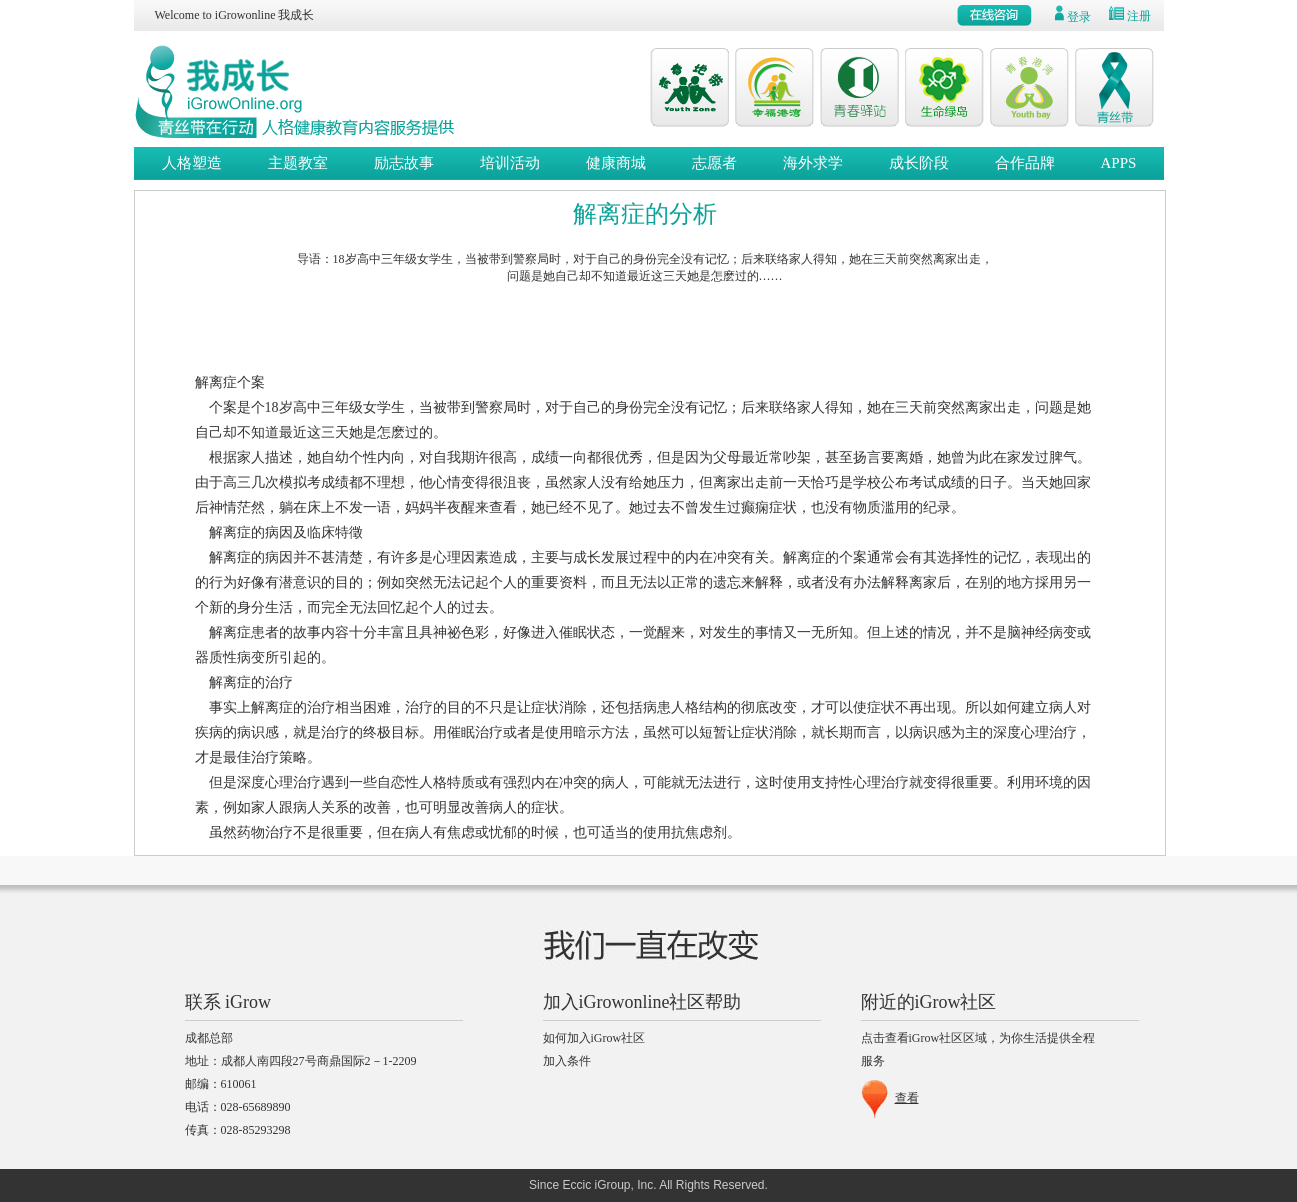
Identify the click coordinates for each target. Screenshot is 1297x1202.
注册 (1139, 16)
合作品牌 (1025, 163)
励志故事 (404, 163)
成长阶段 (919, 163)
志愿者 (714, 163)
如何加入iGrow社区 (594, 1038)
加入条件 (567, 1061)
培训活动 (510, 163)
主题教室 (298, 163)
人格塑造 (192, 163)
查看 (907, 1098)
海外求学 (813, 163)
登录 (1079, 17)
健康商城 (616, 163)
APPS (1119, 163)
